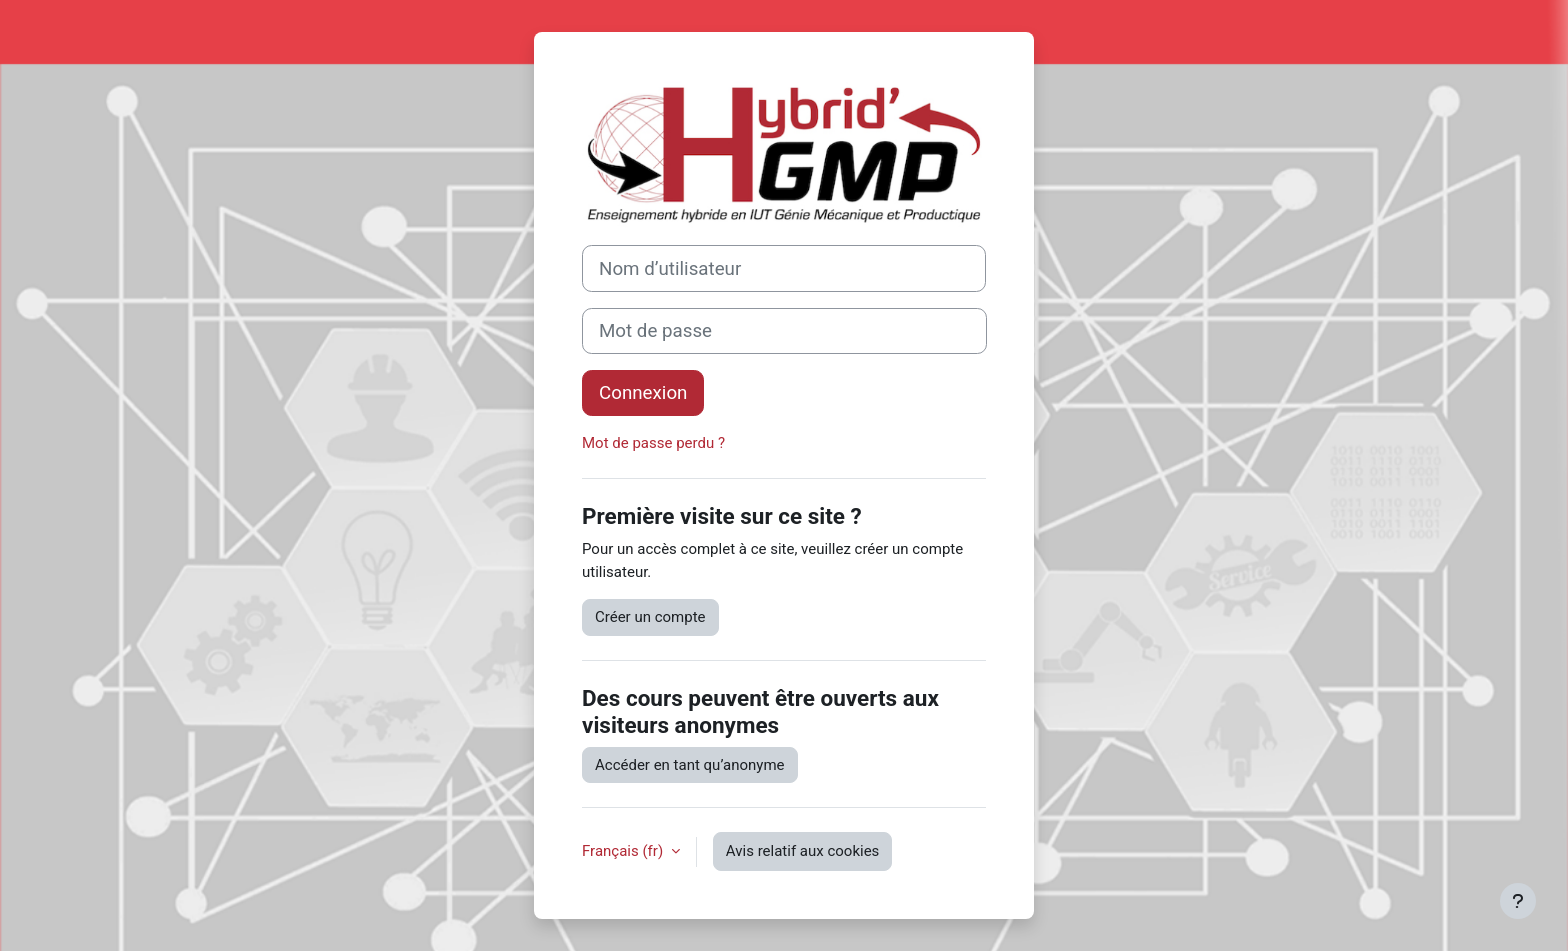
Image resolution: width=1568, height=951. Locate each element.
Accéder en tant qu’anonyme (690, 765)
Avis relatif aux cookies (803, 851)
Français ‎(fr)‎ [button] (624, 851)
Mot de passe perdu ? (653, 443)
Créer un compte (650, 617)
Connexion (643, 393)
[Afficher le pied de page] (1518, 901)
